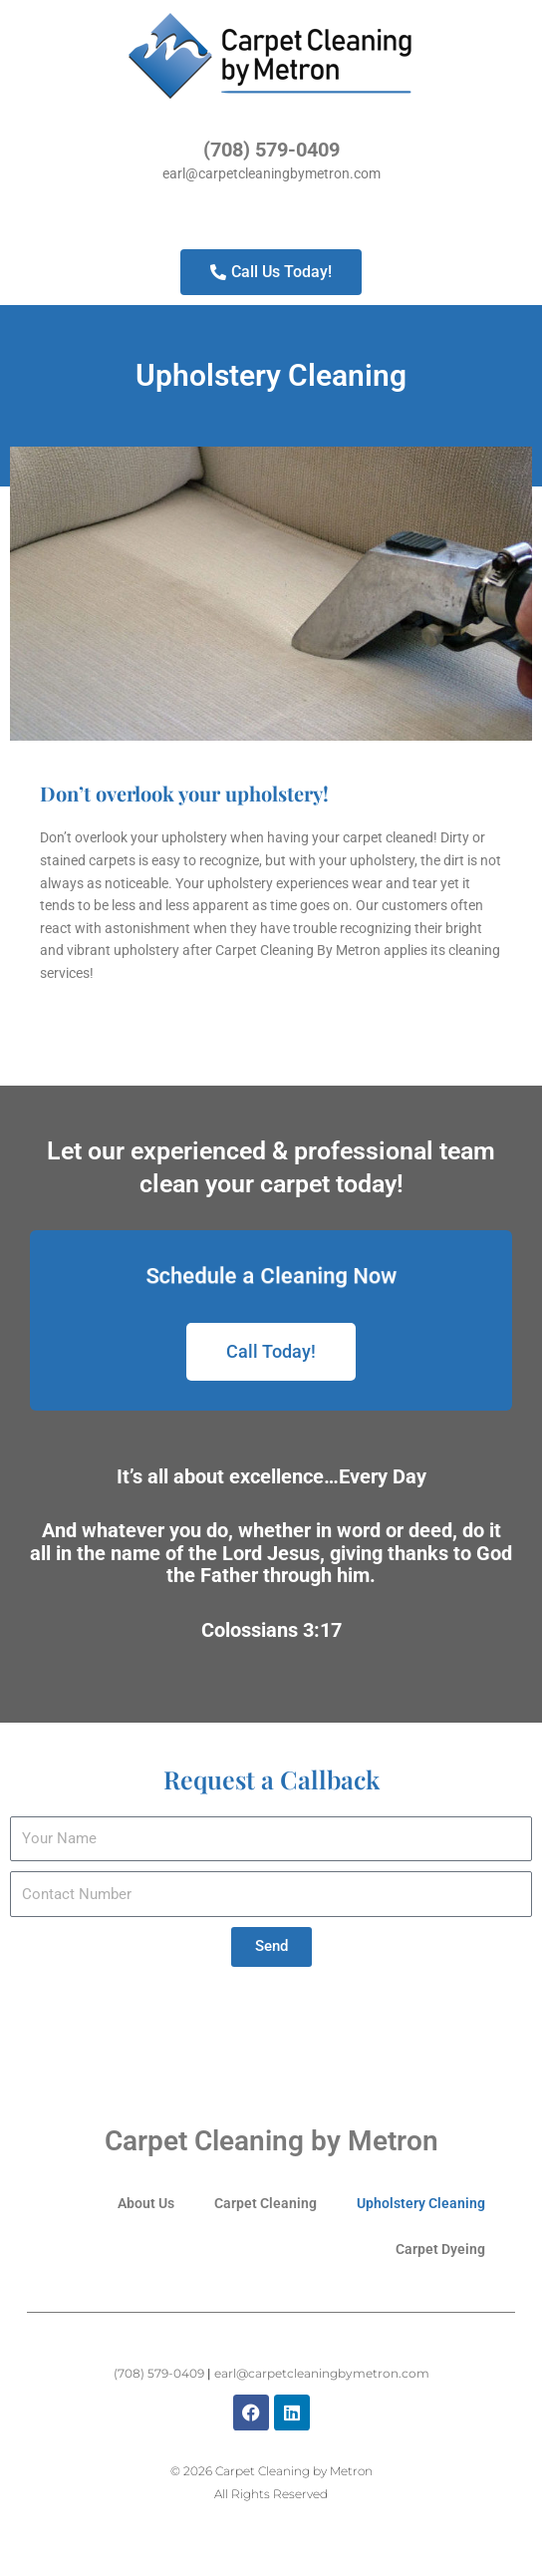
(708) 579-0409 (271, 149)
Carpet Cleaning (265, 2203)
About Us (146, 2203)
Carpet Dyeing (440, 2249)
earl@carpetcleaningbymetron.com (271, 173)
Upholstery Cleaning (421, 2203)
